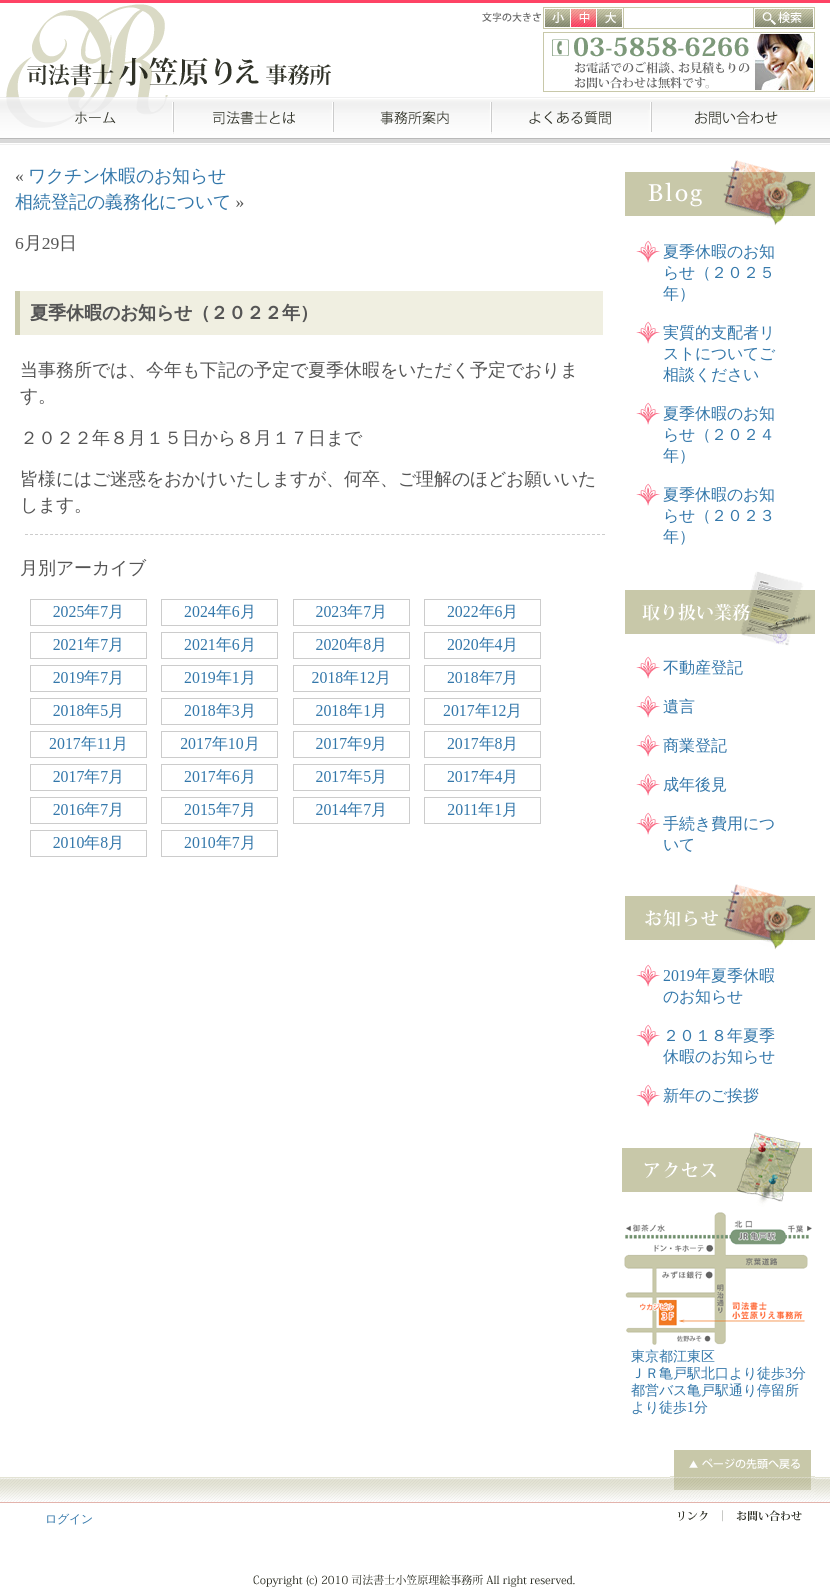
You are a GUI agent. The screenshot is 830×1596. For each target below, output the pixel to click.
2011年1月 (482, 809)
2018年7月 (483, 677)
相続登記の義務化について (123, 202)
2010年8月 (89, 842)
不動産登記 (703, 667)
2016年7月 (89, 809)
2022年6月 (483, 611)
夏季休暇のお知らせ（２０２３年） (719, 515)
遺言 (679, 706)
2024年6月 (220, 611)
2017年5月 (352, 776)
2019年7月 (89, 677)
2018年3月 (220, 710)
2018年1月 (352, 710)
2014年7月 (352, 809)
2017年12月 (482, 710)
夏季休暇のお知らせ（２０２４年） (719, 434)
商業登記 (695, 745)
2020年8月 (352, 644)
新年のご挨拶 (711, 1095)
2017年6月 (220, 776)
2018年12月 (351, 677)
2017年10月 (219, 743)
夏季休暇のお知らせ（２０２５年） (719, 272)
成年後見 (695, 784)
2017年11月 (88, 743)
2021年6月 (220, 644)
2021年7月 (89, 644)
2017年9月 (352, 743)
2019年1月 (220, 677)
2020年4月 (483, 644)
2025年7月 (89, 611)
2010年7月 (220, 842)
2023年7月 (352, 611)
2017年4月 (483, 776)
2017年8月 (483, 743)
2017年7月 (89, 776)
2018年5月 (89, 710)
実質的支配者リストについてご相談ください (719, 353)
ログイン (69, 1519)
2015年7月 (220, 809)
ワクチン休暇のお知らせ (127, 176)
